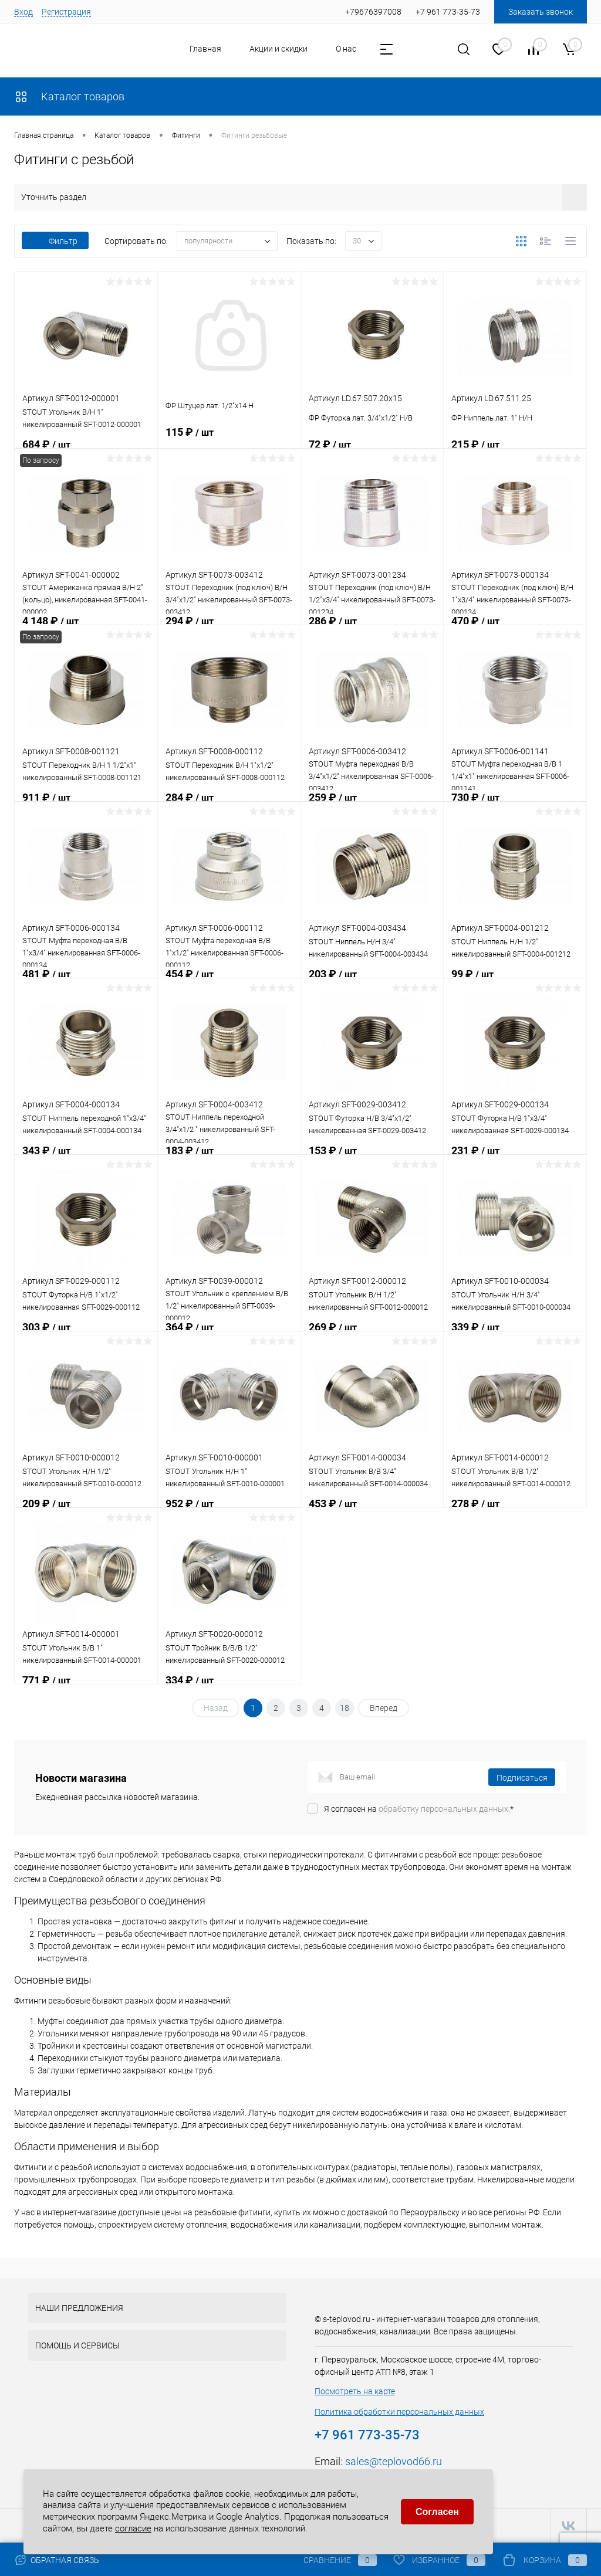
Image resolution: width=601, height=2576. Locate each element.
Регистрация (66, 11)
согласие (133, 2526)
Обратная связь (56, 2560)
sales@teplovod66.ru (393, 2461)
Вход (23, 11)
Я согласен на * (419, 1809)
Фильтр (55, 241)
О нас (346, 48)
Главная (205, 48)
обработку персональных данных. (444, 1809)
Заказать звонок (540, 11)
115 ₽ (229, 446)
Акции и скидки (278, 48)
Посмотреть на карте (355, 2391)
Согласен (437, 2510)
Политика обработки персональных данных (399, 2411)
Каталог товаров (69, 96)
